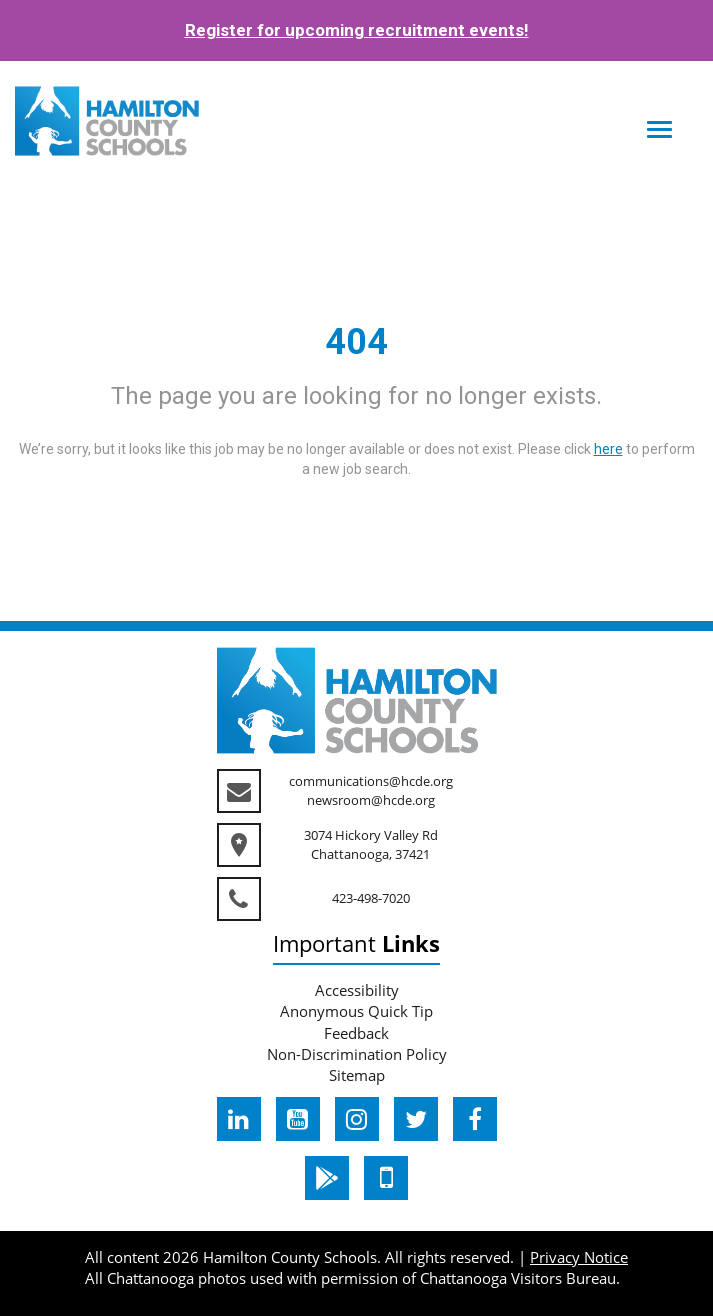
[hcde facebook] (475, 1119)
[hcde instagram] (357, 1119)
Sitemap (357, 1075)
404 (356, 342)
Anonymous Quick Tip (356, 1011)
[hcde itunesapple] (386, 1178)
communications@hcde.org (371, 781)
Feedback (356, 1033)
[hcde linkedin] (239, 1119)
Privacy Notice (579, 1257)
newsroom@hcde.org (371, 800)
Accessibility (357, 990)
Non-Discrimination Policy (357, 1054)
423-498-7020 (371, 898)
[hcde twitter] (416, 1119)
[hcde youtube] (298, 1119)
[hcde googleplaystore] (327, 1178)
